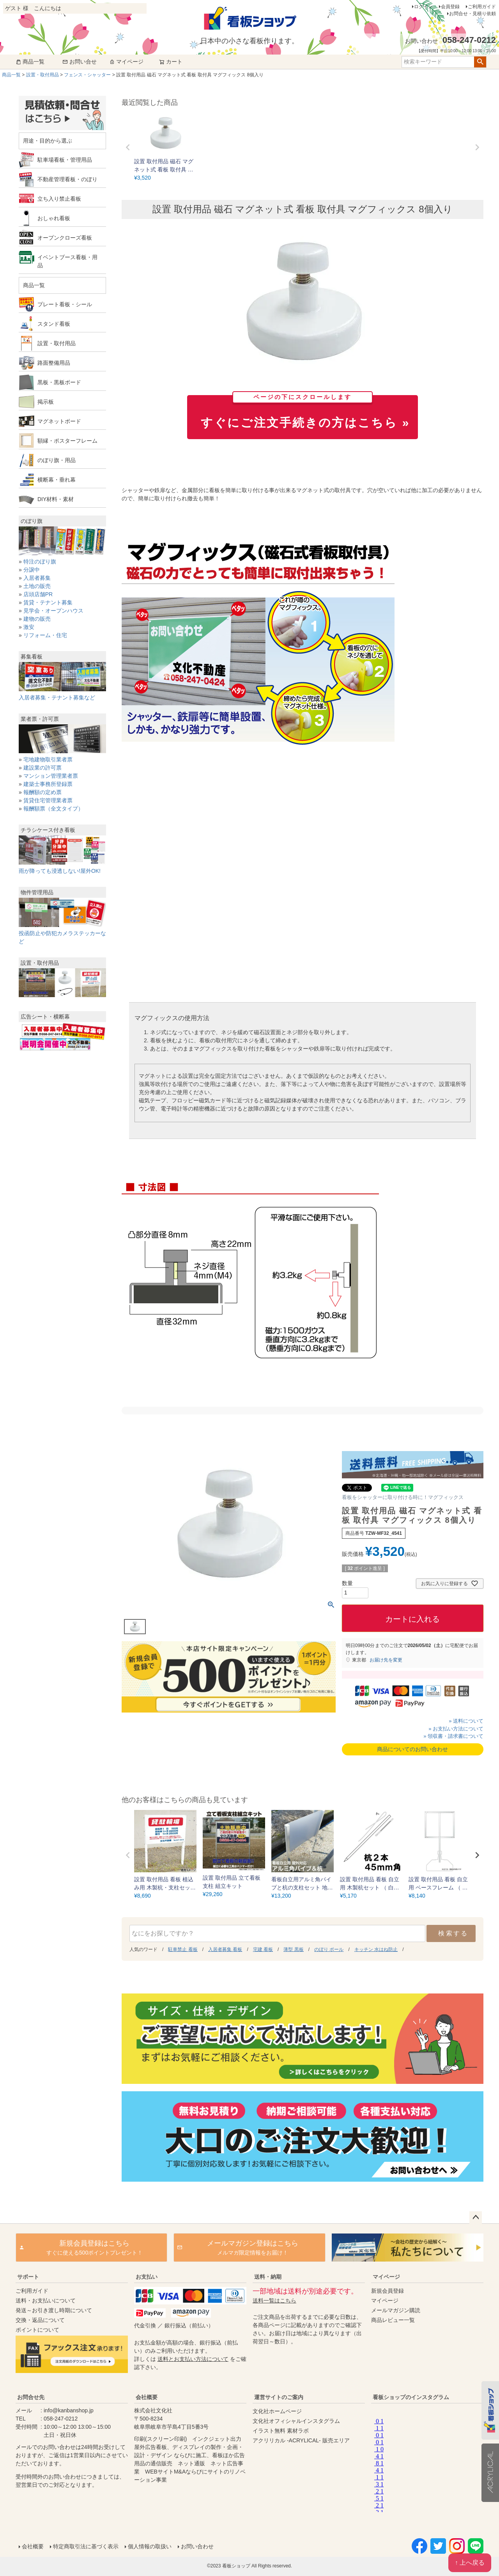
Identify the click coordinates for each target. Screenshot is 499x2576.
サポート (28, 2277)
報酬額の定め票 (42, 792)
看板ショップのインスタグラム (411, 2397)
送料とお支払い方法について (192, 2359)
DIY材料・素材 (55, 499)
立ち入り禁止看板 (59, 199)
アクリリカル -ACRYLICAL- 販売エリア (301, 2440)
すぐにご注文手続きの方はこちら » (305, 412)
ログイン (423, 6)
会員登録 (450, 6)
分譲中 (31, 570)
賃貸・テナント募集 (48, 602)
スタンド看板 (53, 324)
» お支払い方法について (455, 1729)
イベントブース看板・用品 (67, 261)
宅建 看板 (263, 1949)
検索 (480, 61)
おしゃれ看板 (53, 218)
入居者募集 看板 (225, 1949)
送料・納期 (267, 2277)
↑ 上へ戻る (470, 2562)
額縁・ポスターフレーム (67, 441)
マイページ (126, 61)
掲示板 (45, 402)
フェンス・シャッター (87, 75)
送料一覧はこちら (274, 2300)
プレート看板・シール (64, 304)
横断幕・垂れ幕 (56, 480)
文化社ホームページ (277, 2411)
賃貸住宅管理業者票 (48, 800)
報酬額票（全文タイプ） (53, 808)
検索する (453, 1933)
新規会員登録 (387, 2291)
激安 (28, 627)
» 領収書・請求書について (453, 1736)
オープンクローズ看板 (64, 238)
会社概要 (146, 2397)
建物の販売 (37, 619)
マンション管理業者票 (50, 776)
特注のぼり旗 (39, 561)
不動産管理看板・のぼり (67, 179)
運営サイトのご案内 (278, 2397)
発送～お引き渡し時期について (54, 2310)
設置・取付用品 (42, 75)
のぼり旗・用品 (56, 460)
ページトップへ (475, 2217)
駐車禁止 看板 (182, 1949)
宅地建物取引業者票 (48, 759)
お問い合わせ (197, 2546)
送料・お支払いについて (46, 2300)
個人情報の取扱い (150, 2546)
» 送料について (466, 1721)
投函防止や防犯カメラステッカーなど (62, 933)
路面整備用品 (53, 363)
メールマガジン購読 (395, 2310)
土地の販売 (37, 586)
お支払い (146, 2277)
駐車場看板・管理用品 (64, 160)
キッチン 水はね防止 (376, 1949)
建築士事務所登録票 (48, 784)
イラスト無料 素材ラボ (281, 2431)
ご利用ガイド (482, 6)
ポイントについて (37, 2330)
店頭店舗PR (38, 594)
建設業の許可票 (42, 768)
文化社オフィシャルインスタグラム (296, 2421)
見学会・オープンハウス (53, 610)
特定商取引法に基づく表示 (86, 2546)
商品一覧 (30, 61)
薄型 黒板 (293, 1949)
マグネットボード (59, 421)
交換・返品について (40, 2320)
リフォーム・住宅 (45, 635)
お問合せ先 (30, 2397)
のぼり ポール (328, 1949)
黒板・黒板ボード (59, 382)
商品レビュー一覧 (393, 2320)
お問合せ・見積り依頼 (472, 13)
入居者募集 (37, 578)
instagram (425, 2463)
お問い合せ (79, 61)
